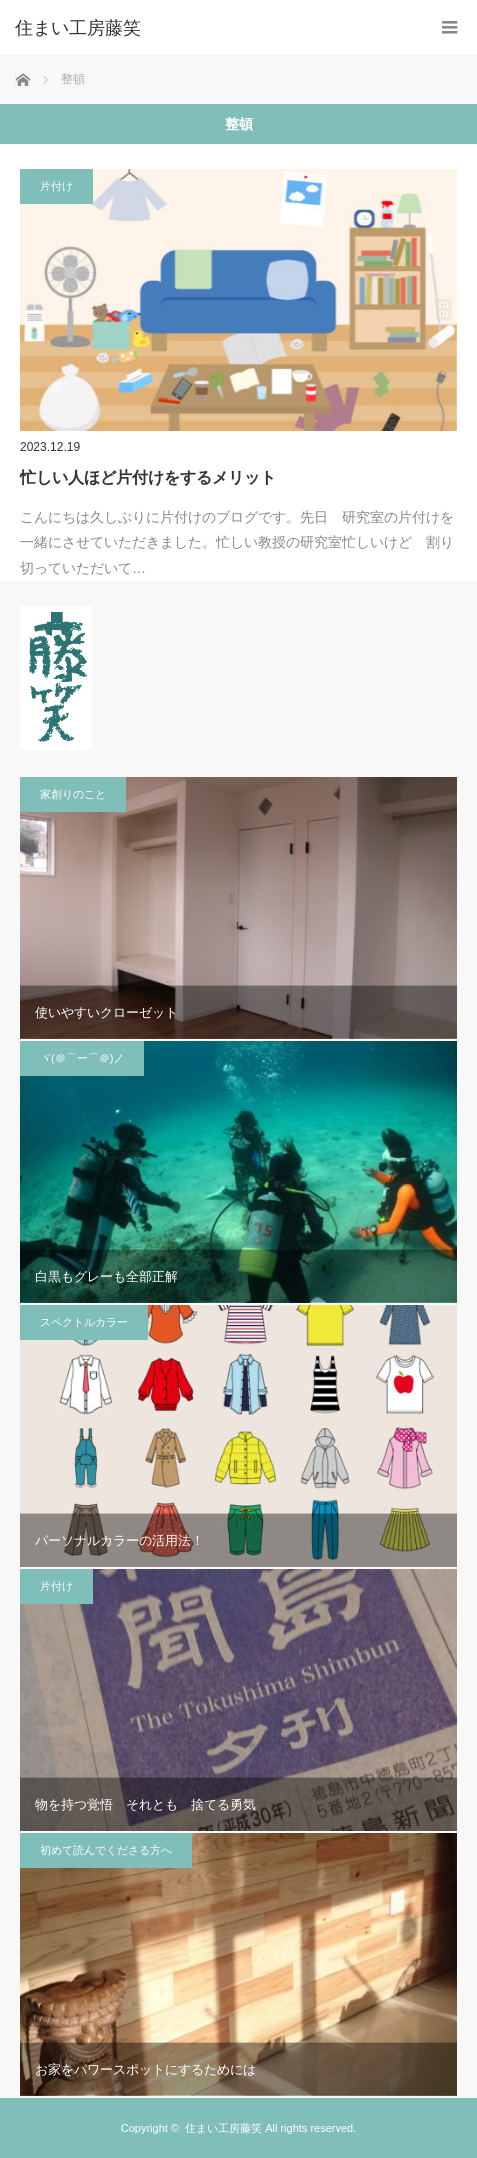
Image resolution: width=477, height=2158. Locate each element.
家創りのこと (73, 794)
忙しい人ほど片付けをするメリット (148, 477)
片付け (56, 186)
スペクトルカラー (84, 1322)
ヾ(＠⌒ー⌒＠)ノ (82, 1058)
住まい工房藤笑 (223, 2128)
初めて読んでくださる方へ (106, 1850)
